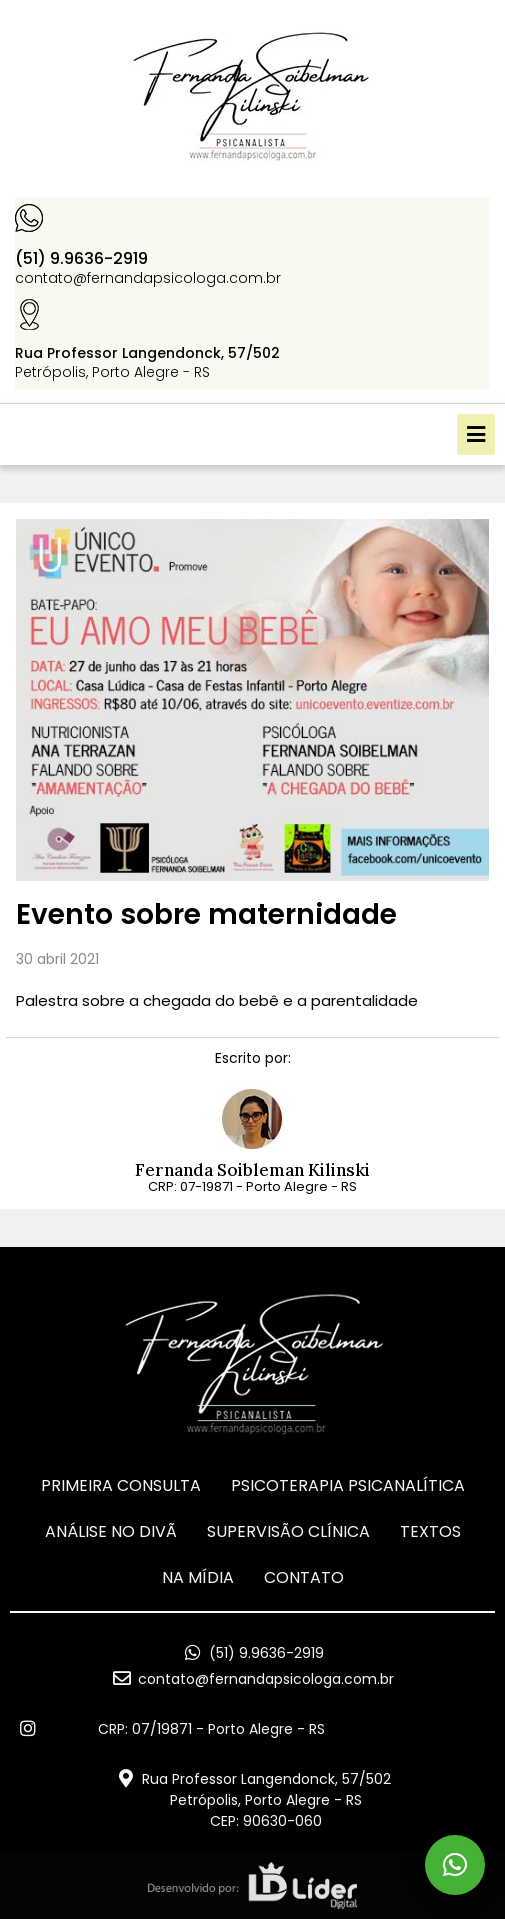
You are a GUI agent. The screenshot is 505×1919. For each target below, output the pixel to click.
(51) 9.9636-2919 (81, 258)
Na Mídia (198, 1577)
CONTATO (304, 1577)
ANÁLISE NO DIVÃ (111, 1531)
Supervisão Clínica (288, 1531)
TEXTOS (430, 1531)
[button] (476, 434)
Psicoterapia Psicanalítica (348, 1485)
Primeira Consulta (121, 1485)
